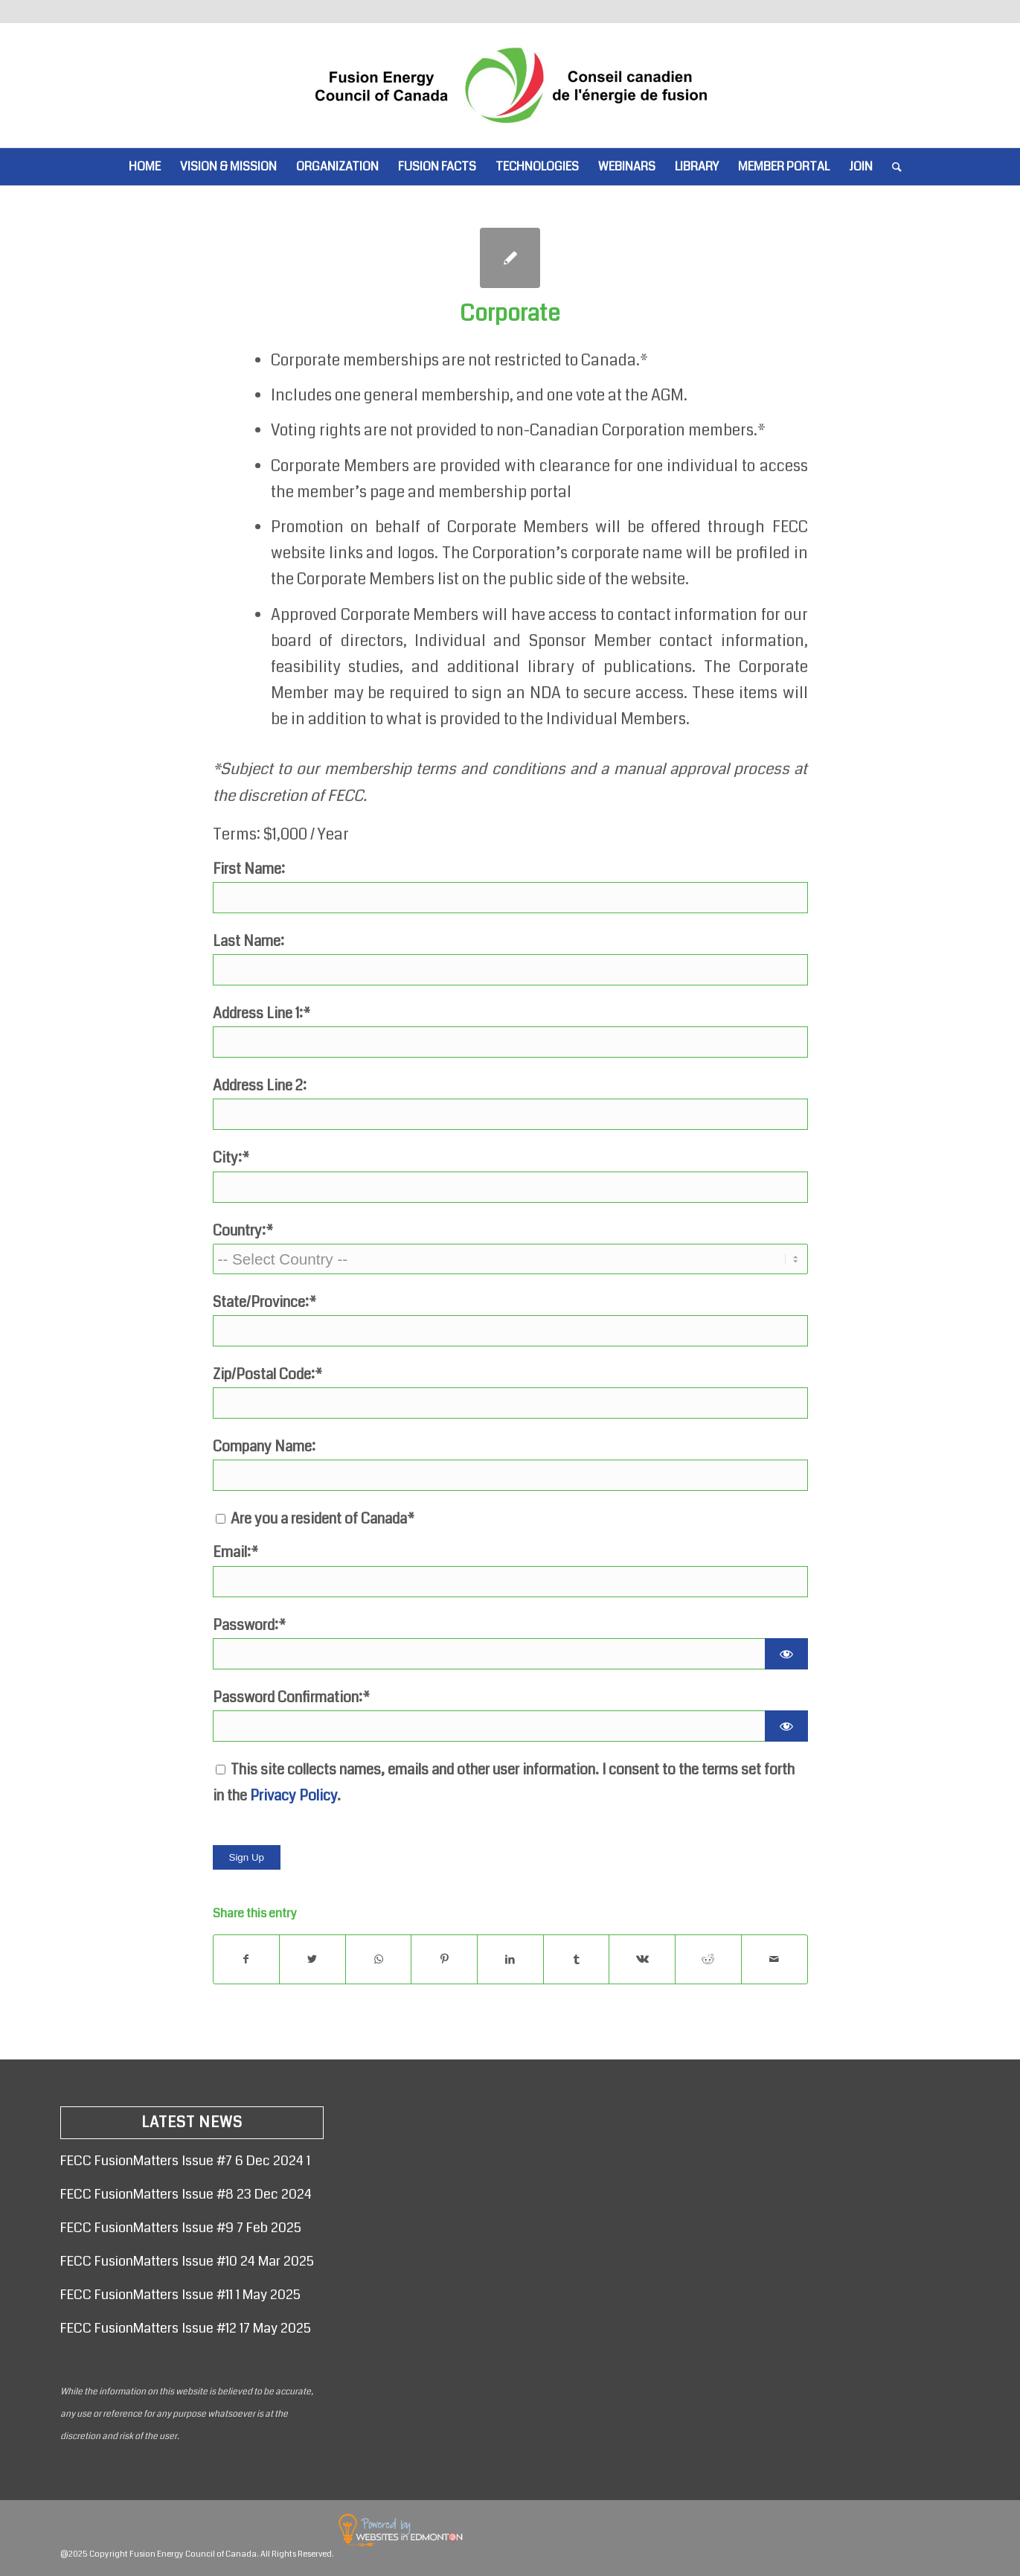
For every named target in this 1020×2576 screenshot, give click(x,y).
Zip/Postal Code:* (267, 1374)
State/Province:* (264, 1302)
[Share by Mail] (774, 1959)
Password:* (249, 1625)
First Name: (249, 869)
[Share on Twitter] (312, 1959)
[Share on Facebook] (247, 1959)
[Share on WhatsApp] (378, 1959)
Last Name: (248, 941)
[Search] (892, 166)
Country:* (243, 1231)
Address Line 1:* (261, 1013)
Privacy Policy (293, 1796)
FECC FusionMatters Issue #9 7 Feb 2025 (180, 2227)
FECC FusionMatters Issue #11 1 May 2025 (180, 2294)
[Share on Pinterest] (444, 1959)
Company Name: (264, 1446)
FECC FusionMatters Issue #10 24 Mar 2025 (187, 2261)
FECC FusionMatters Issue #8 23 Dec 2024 (186, 2194)
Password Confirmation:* (291, 1697)
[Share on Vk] (642, 1959)
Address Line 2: (260, 1086)
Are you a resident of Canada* (315, 1519)
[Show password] (786, 1653)
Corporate (510, 313)
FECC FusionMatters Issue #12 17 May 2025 (185, 2328)
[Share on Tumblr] (576, 1959)
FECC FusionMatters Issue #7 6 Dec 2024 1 (185, 2160)
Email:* (235, 1552)
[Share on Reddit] (708, 1959)
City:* (231, 1158)
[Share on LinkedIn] (510, 1959)
